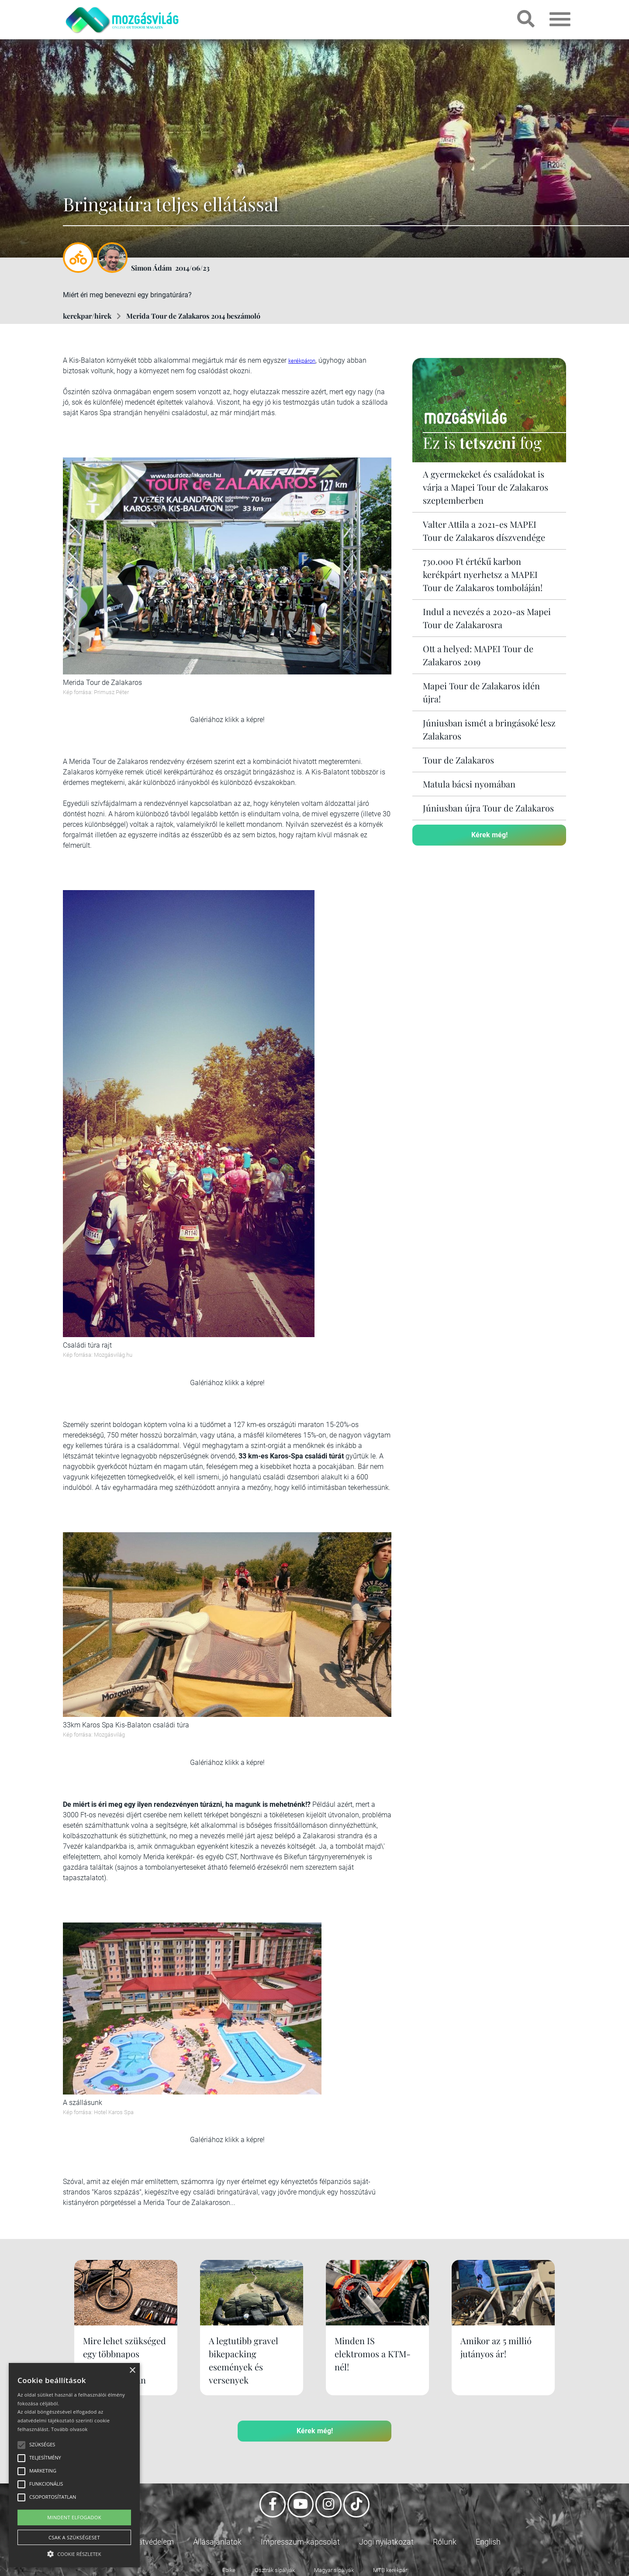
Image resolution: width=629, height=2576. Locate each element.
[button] (74, 2552)
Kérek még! (489, 835)
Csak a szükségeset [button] (74, 2537)
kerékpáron (301, 361)
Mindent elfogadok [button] (74, 2517)
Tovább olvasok (69, 2429)
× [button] (132, 2370)
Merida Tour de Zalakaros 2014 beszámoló (193, 315)
